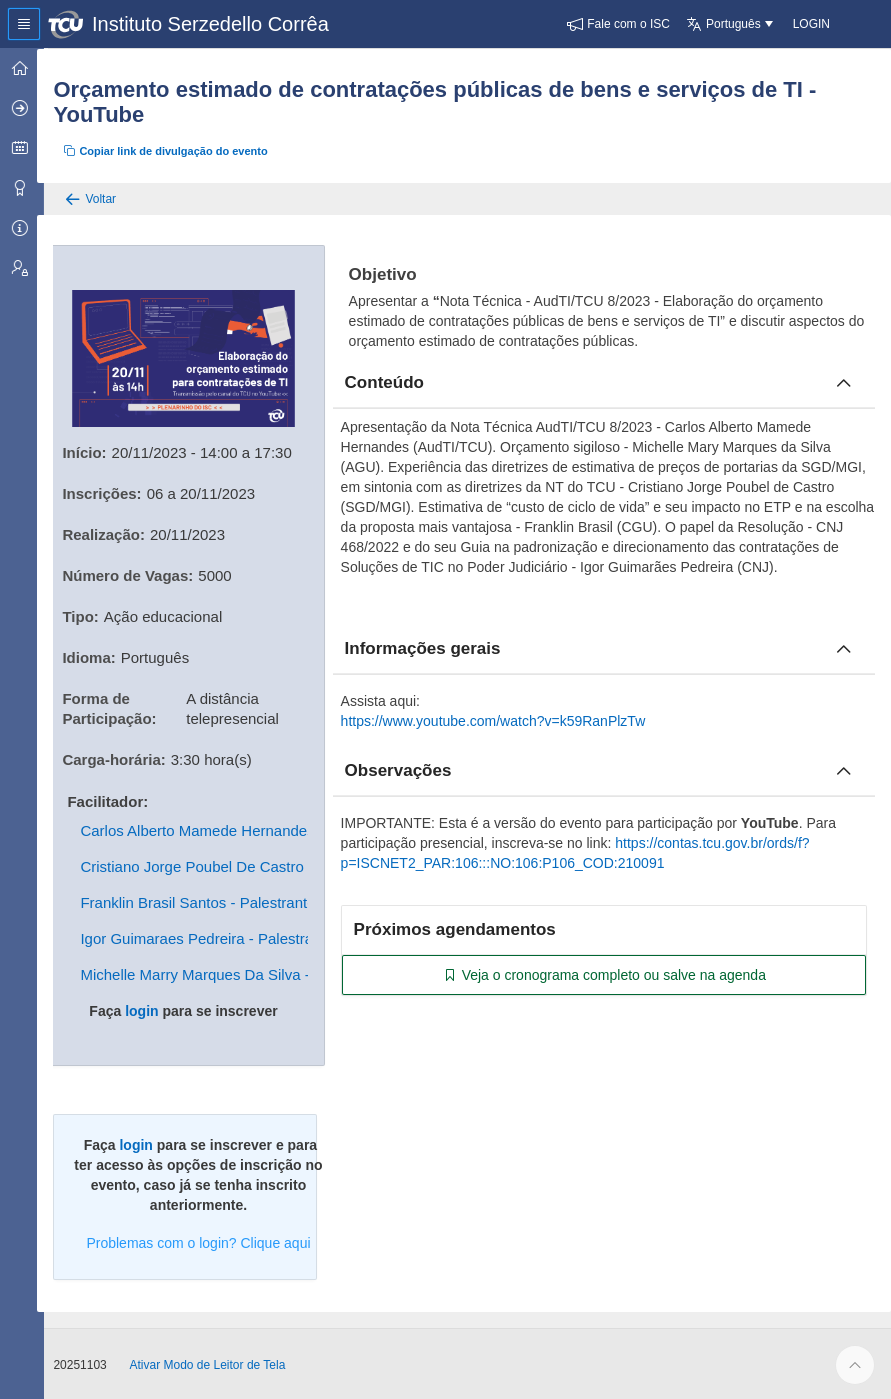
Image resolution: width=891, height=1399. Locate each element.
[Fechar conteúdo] (844, 383)
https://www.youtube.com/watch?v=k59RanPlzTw (500, 721)
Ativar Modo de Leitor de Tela (218, 1363)
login (150, 1009)
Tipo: (91, 614)
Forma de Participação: (120, 706)
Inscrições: (112, 491)
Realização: (114, 532)
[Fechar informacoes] (844, 649)
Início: (95, 450)
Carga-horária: (124, 757)
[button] (618, 24)
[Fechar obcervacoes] (844, 771)
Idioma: (99, 655)
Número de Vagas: (138, 573)
